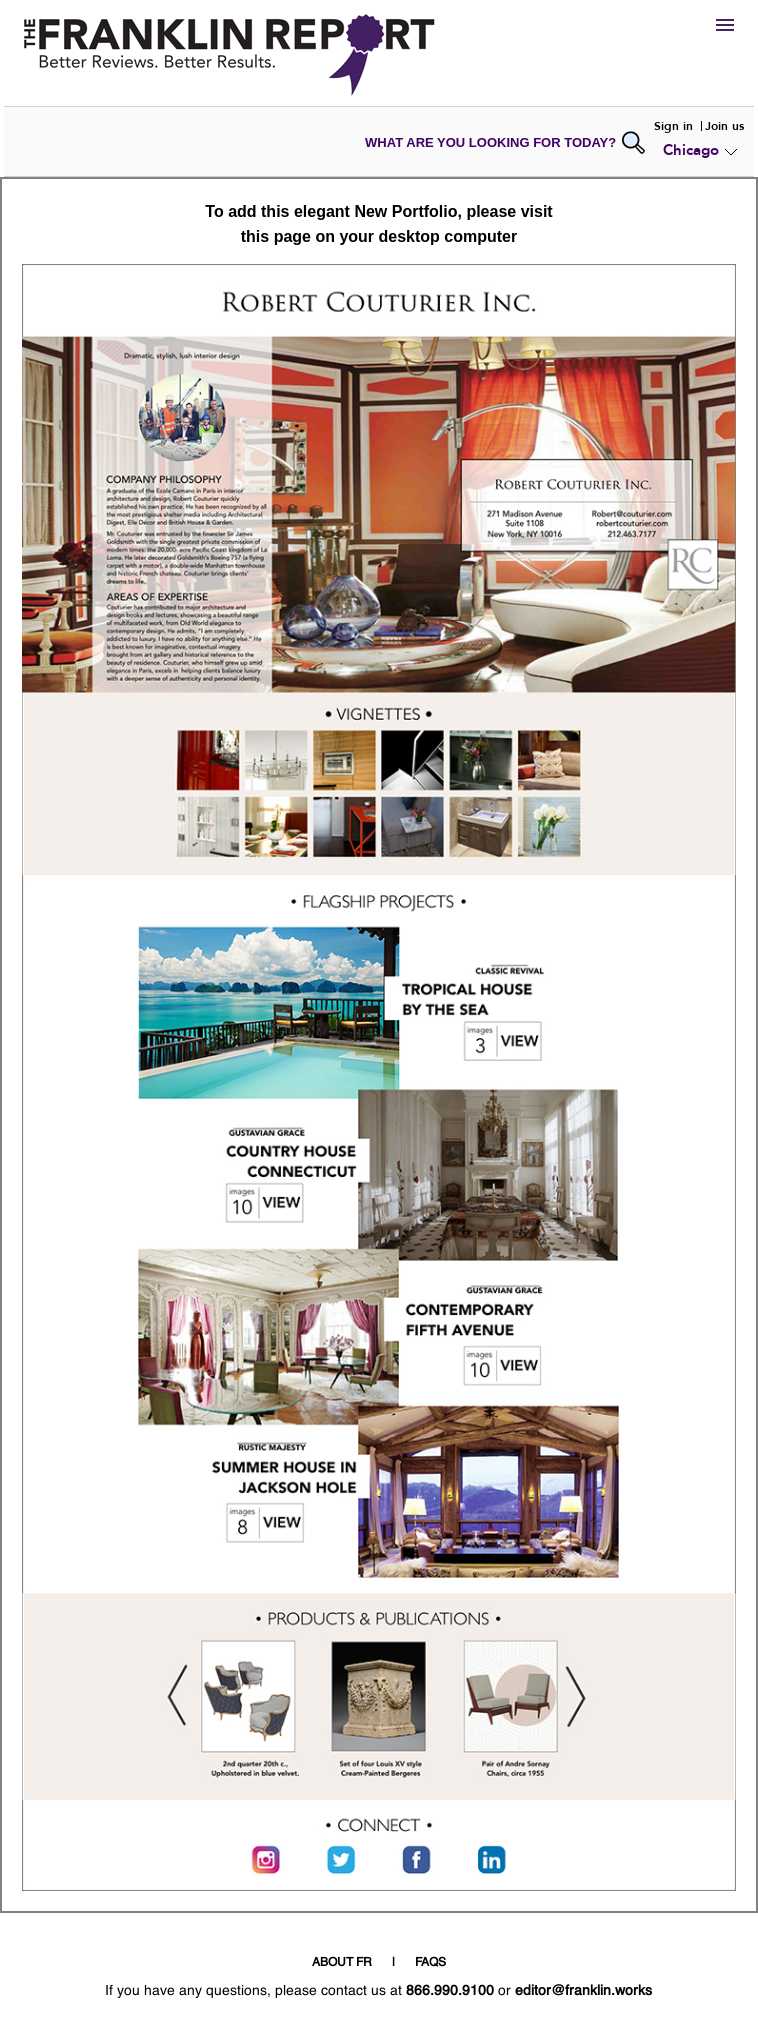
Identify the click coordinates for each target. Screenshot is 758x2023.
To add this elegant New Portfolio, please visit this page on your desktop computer (378, 224)
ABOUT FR (342, 1963)
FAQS (430, 1963)
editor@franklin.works (583, 1991)
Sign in (673, 126)
